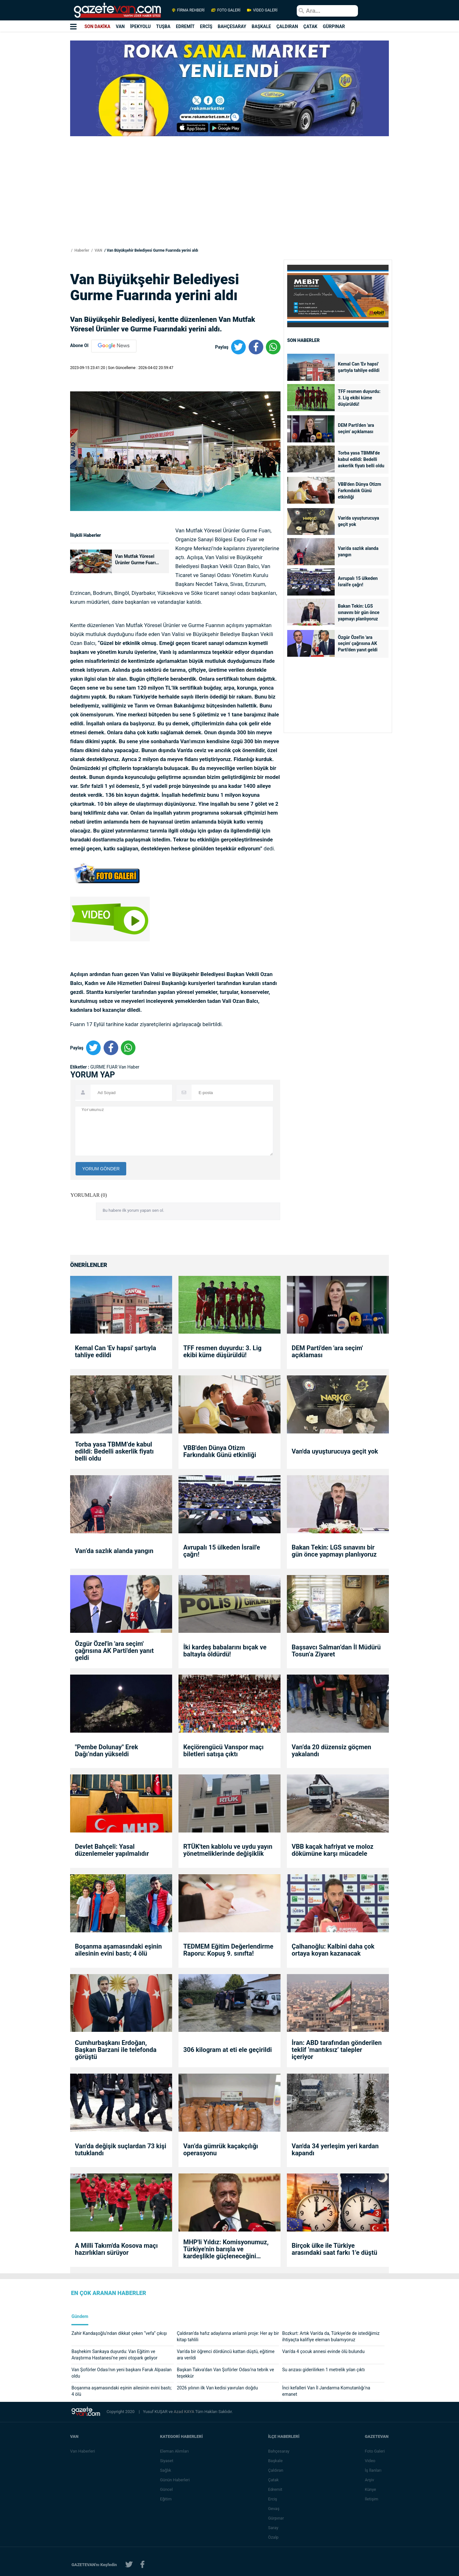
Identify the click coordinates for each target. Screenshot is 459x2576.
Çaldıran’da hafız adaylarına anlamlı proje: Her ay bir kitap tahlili (228, 2336)
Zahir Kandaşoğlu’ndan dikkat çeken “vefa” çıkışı (119, 2333)
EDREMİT (185, 26)
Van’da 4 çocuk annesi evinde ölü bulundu (323, 2351)
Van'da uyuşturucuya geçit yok (358, 521)
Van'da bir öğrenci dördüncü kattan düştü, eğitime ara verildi (225, 2354)
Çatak (273, 2479)
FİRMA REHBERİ (188, 10)
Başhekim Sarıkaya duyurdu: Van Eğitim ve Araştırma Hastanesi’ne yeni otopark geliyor (114, 2354)
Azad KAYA (184, 2411)
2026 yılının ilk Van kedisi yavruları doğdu (217, 2387)
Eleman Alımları (174, 2451)
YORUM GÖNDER (101, 1168)
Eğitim (166, 2499)
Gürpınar (276, 2518)
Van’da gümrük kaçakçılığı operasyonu (220, 2150)
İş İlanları (373, 2470)
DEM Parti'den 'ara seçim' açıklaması (356, 428)
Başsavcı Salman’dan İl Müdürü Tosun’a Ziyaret (336, 1651)
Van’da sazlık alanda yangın (358, 551)
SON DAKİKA (97, 26)
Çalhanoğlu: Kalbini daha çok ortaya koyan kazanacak (333, 1950)
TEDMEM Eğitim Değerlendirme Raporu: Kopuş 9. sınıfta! (228, 1950)
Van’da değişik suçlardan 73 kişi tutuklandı (120, 2150)
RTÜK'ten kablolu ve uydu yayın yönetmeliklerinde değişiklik (228, 1850)
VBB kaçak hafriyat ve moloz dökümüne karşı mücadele (333, 1850)
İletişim (371, 2499)
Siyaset (167, 2460)
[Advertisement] (37, 115)
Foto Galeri (375, 2451)
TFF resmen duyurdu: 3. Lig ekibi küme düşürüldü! (359, 398)
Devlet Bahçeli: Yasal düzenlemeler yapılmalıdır (112, 1850)
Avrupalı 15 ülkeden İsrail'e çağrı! (358, 581)
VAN (120, 26)
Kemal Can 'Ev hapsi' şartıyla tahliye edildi (358, 367)
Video (370, 2460)
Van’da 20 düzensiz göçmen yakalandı (331, 1750)
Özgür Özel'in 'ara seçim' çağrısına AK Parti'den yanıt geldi (357, 644)
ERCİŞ (206, 26)
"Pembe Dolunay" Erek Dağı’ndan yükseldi (106, 1750)
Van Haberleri (82, 2451)
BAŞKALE (261, 26)
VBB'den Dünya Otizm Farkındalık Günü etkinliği (359, 491)
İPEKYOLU (140, 26)
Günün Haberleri (175, 2479)
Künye (370, 2489)
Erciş (272, 2499)
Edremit (275, 2489)
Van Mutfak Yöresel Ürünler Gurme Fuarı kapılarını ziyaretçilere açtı (137, 560)
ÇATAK (310, 26)
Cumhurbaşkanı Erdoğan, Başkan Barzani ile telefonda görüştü (116, 2049)
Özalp (273, 2537)
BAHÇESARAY (232, 26)
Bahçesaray (279, 2451)
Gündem (79, 2316)
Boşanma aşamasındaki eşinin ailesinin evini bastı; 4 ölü (118, 1950)
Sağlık (165, 2470)
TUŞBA (163, 26)
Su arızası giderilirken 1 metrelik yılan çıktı (323, 2369)
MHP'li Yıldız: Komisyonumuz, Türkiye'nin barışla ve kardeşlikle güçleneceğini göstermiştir (226, 2249)
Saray (273, 2527)
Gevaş (274, 2508)
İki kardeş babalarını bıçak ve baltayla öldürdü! (224, 1651)
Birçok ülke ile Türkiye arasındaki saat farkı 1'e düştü (334, 2249)
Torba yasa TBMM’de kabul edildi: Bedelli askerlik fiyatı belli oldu (361, 459)
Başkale (275, 2460)
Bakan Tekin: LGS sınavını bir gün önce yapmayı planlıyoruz (358, 612)
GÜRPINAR (334, 26)
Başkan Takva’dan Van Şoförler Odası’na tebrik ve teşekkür (225, 2373)
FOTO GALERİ (225, 10)
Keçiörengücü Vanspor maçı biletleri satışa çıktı (223, 1750)
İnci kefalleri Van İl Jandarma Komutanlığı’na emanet (326, 2391)
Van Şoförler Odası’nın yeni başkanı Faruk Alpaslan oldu (121, 2373)
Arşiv (369, 2479)
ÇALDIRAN (287, 26)
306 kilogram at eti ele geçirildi (227, 2049)
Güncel (166, 2489)
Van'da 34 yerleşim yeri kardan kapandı (335, 2150)
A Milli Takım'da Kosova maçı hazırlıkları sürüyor (116, 2249)
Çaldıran (276, 2470)
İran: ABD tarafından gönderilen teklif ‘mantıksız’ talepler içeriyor (337, 2049)
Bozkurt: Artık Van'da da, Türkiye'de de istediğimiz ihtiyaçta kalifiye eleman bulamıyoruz (330, 2336)
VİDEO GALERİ (261, 10)
